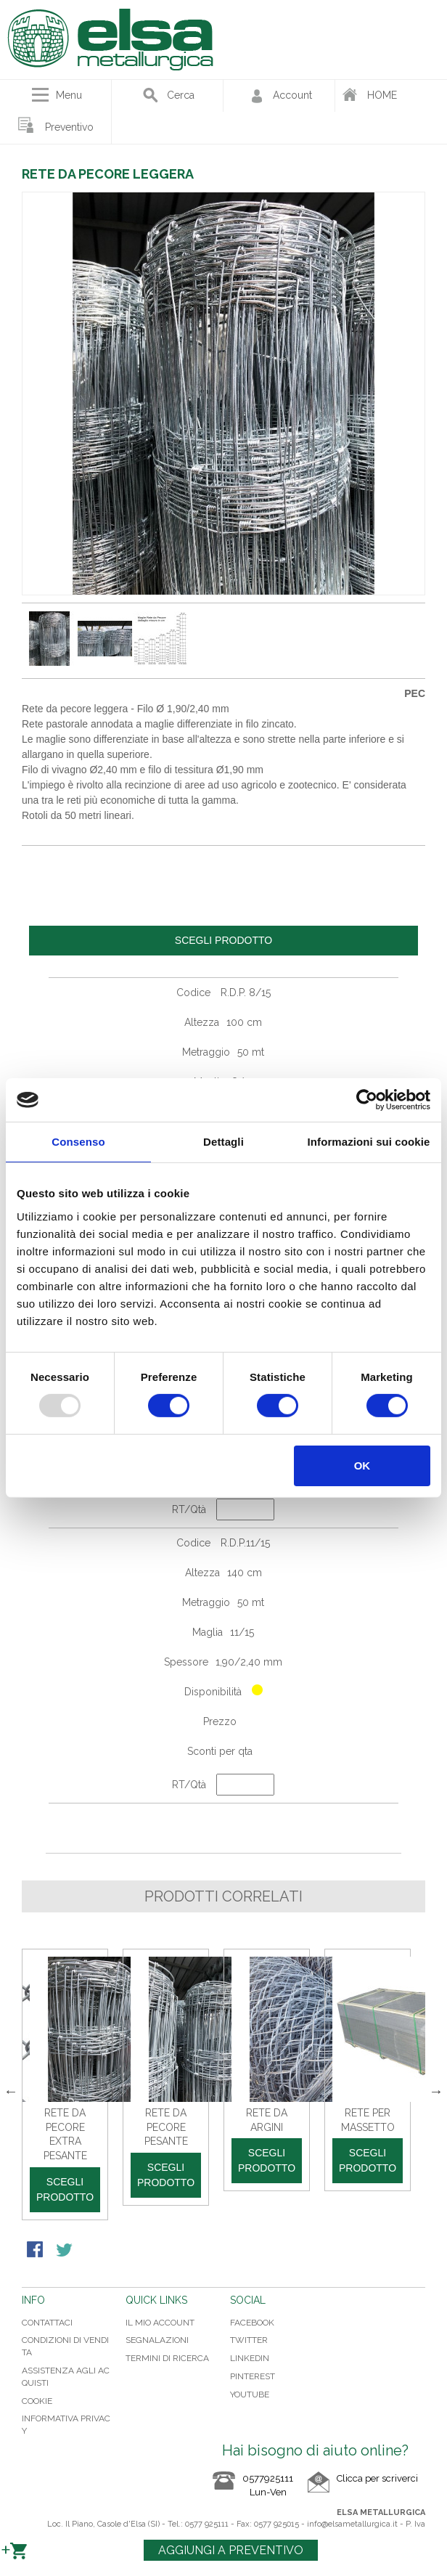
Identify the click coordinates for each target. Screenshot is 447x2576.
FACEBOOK (252, 2323)
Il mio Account (160, 2323)
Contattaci (47, 2323)
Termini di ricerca (167, 2358)
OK (362, 1465)
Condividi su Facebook (36, 2250)
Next (436, 2091)
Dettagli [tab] (223, 1142)
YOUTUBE (249, 2394)
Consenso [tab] (78, 1142)
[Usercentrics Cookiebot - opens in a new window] (366, 1100)
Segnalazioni (157, 2340)
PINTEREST (252, 2376)
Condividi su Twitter (65, 2250)
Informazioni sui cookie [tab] (369, 1142)
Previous (11, 2091)
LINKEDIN (249, 2358)
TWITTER (249, 2340)
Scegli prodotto (65, 2188)
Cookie (37, 2401)
